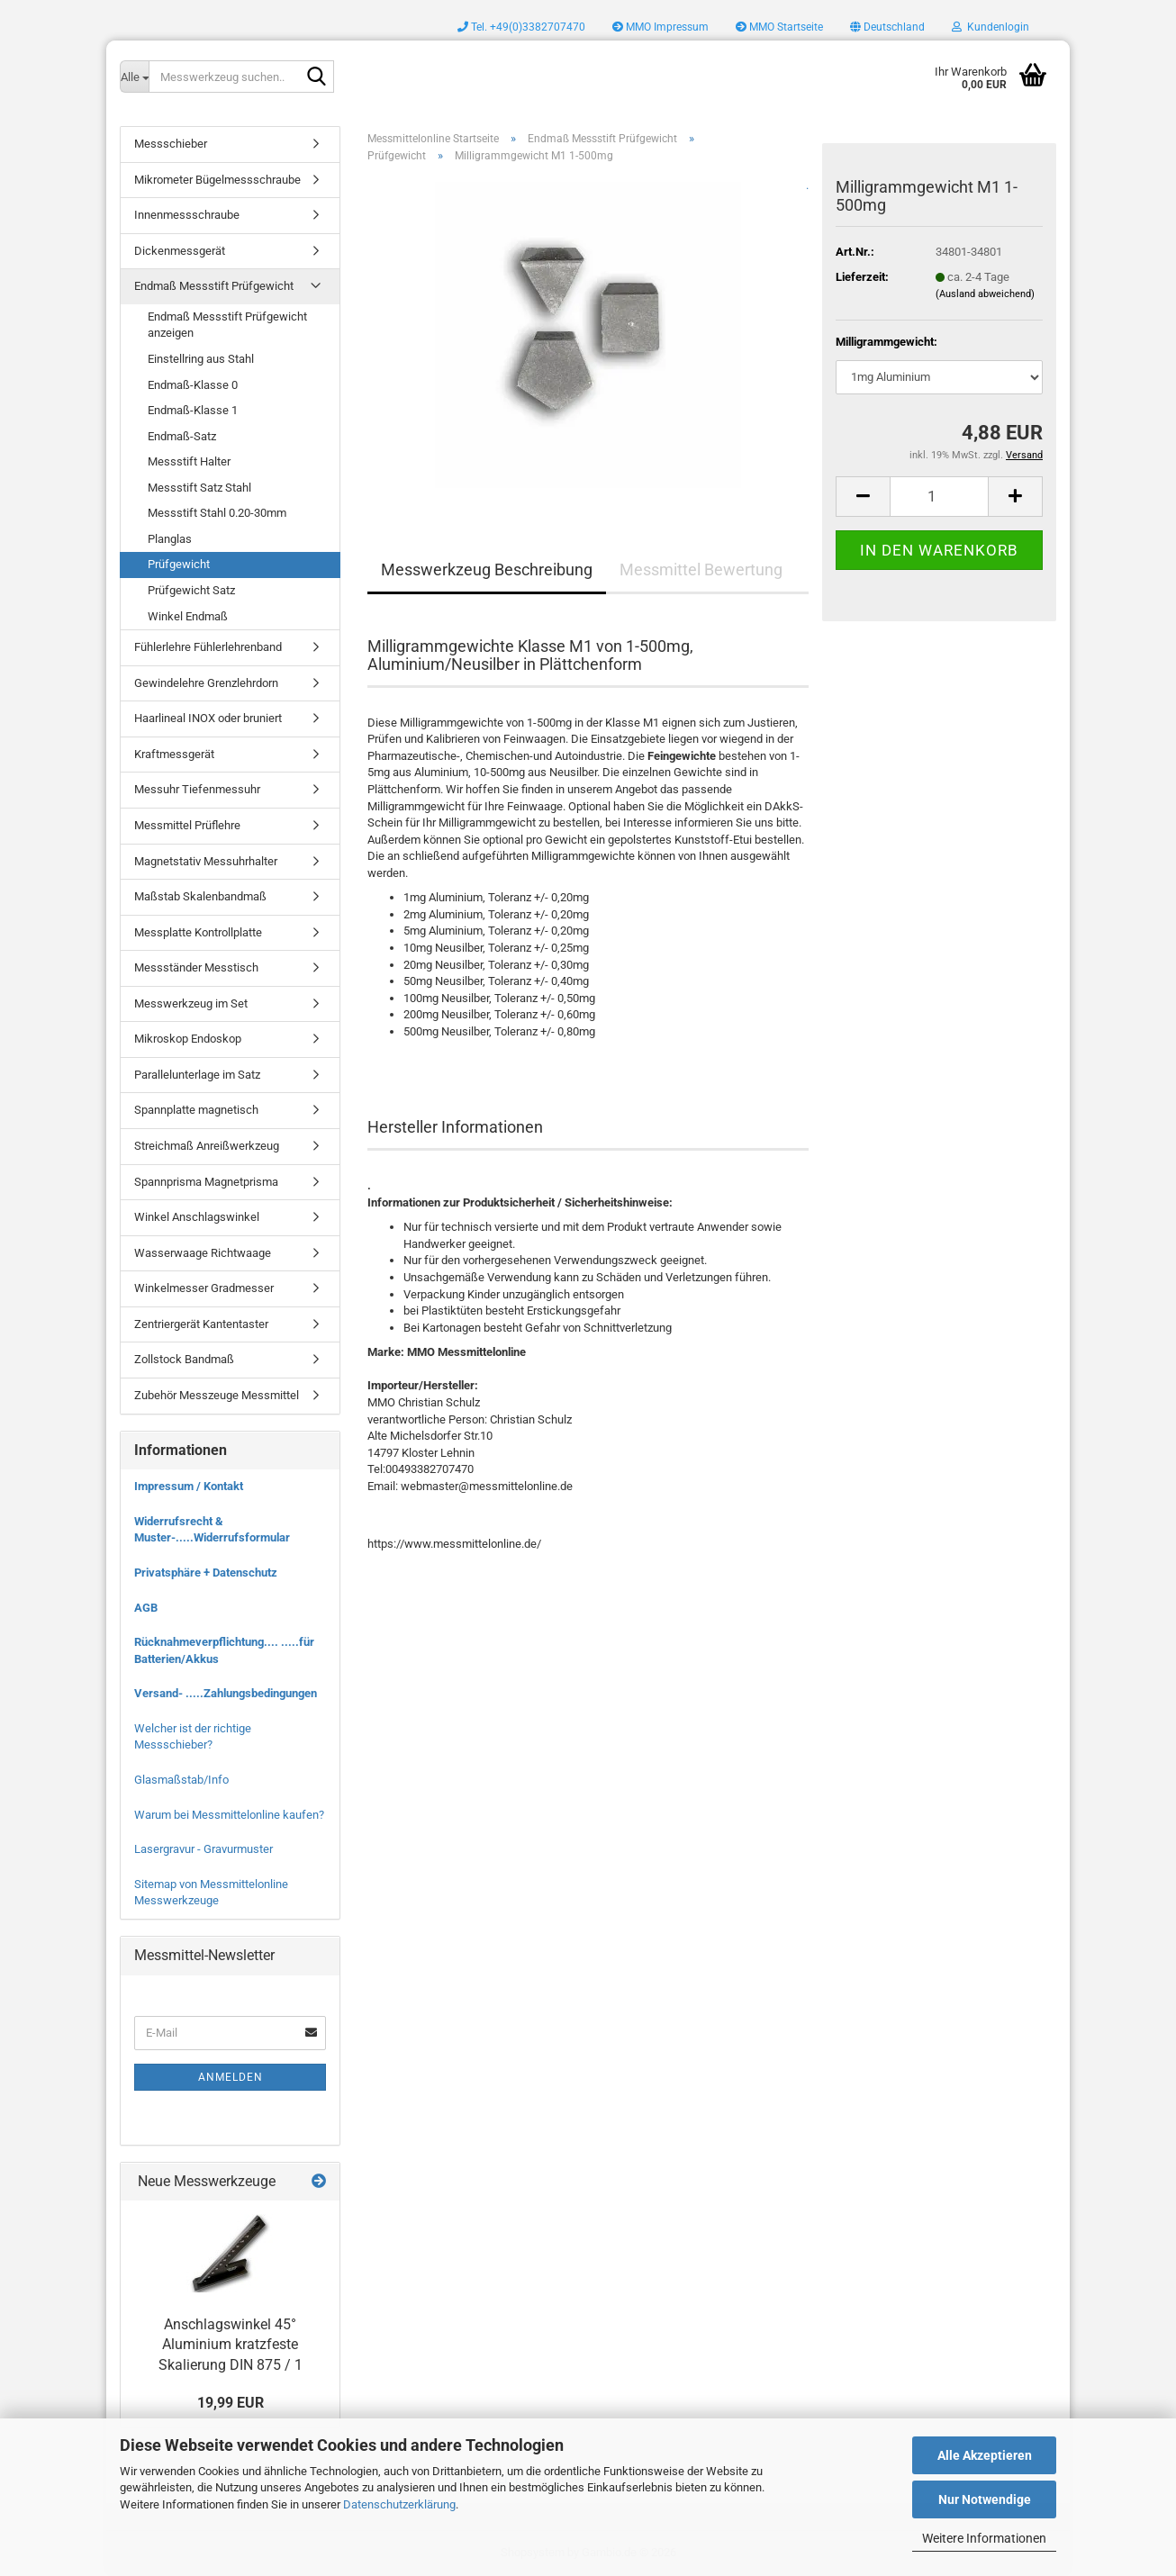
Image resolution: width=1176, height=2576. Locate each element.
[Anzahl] (939, 496)
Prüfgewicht (179, 564)
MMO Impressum (660, 27)
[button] (887, 27)
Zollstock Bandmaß (184, 1359)
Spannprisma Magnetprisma (206, 1182)
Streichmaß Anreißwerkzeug (206, 1145)
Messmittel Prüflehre (187, 825)
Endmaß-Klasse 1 (193, 410)
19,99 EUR (230, 2402)
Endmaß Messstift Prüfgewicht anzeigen (227, 325)
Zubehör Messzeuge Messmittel (216, 1395)
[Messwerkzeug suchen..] (134, 76)
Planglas (170, 539)
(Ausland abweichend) (985, 294)
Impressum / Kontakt (188, 1486)
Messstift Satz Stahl (199, 487)
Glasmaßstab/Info (181, 1779)
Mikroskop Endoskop (187, 1038)
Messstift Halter (189, 461)
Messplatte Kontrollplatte (198, 932)
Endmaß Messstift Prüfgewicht (214, 286)
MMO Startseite (779, 27)
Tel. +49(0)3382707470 (521, 27)
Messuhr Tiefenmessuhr (197, 789)
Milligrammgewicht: (886, 341)
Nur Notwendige (984, 2499)
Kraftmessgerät (174, 754)
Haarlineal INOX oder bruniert (208, 718)
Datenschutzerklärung (399, 2504)
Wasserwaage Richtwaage (202, 1253)
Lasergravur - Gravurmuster (203, 1849)
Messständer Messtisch (196, 967)
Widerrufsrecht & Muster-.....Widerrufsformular (212, 1529)
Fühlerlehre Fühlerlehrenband (208, 647)
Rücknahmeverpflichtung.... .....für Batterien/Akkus (224, 1650)
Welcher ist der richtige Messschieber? (192, 1737)
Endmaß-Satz (182, 436)
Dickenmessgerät (179, 251)
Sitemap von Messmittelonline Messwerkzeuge (211, 1892)
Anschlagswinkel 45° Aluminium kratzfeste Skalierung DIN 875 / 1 (230, 2345)
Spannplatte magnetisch (196, 1109)
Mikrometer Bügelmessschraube (217, 179)
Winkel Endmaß (188, 616)
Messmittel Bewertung (701, 569)
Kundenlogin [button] (990, 27)
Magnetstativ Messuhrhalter (205, 861)
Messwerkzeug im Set (191, 1003)
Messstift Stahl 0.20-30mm (217, 513)
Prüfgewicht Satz (191, 590)
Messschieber (170, 143)
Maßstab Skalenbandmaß (200, 896)
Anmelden (230, 2077)
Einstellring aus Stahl (201, 359)
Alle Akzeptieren (984, 2455)
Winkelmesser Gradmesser (204, 1288)
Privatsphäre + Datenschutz (205, 1572)
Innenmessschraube (187, 214)
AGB (146, 1607)
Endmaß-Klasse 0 (193, 385)
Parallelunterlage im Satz (197, 1074)
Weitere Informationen (984, 2538)
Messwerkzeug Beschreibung (487, 569)
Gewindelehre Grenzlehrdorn (206, 683)
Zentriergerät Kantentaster (201, 1324)
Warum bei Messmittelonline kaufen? (229, 1814)
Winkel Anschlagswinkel (196, 1217)
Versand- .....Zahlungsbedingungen (225, 1693)
